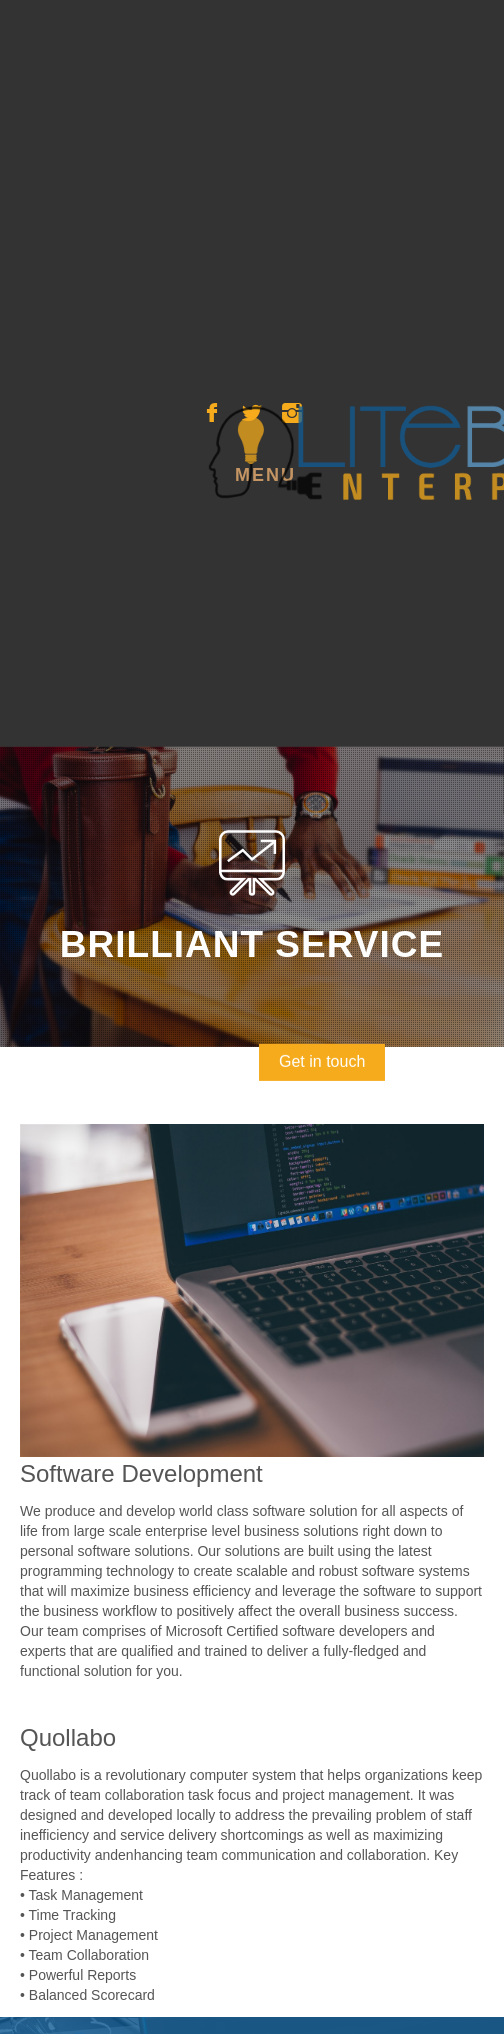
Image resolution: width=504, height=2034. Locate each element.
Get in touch (322, 1043)
